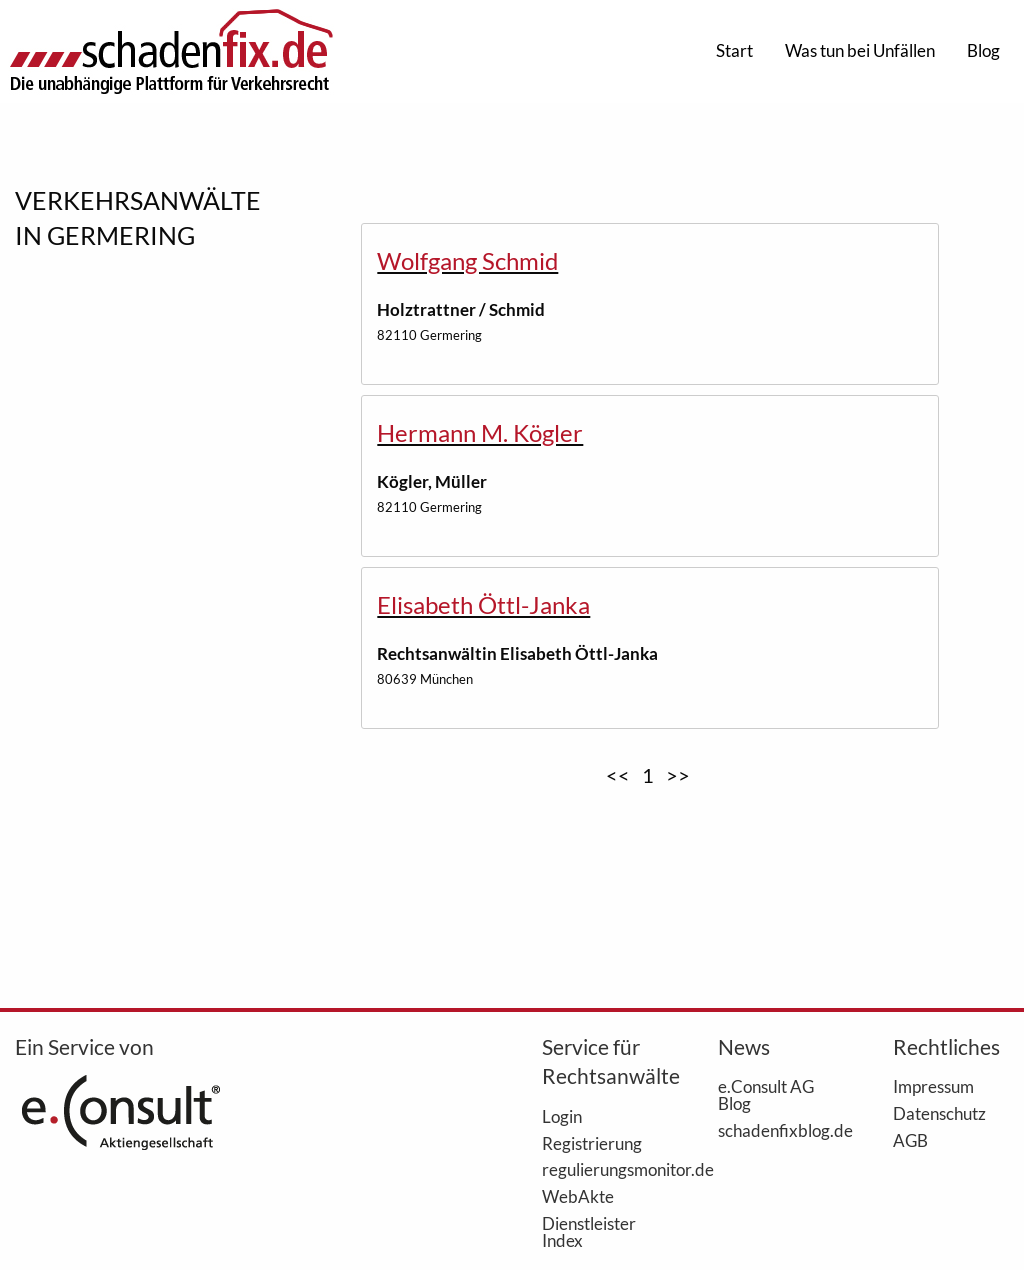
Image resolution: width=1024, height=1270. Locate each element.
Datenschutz (939, 1113)
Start (734, 50)
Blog (983, 50)
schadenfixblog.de (776, 1130)
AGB (910, 1140)
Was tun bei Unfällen (860, 50)
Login (562, 1116)
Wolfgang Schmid (467, 260)
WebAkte (578, 1196)
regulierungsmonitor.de (600, 1169)
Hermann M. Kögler (480, 432)
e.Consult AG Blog (766, 1094)
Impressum (933, 1086)
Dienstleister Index (589, 1231)
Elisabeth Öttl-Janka (483, 604)
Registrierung (592, 1143)
